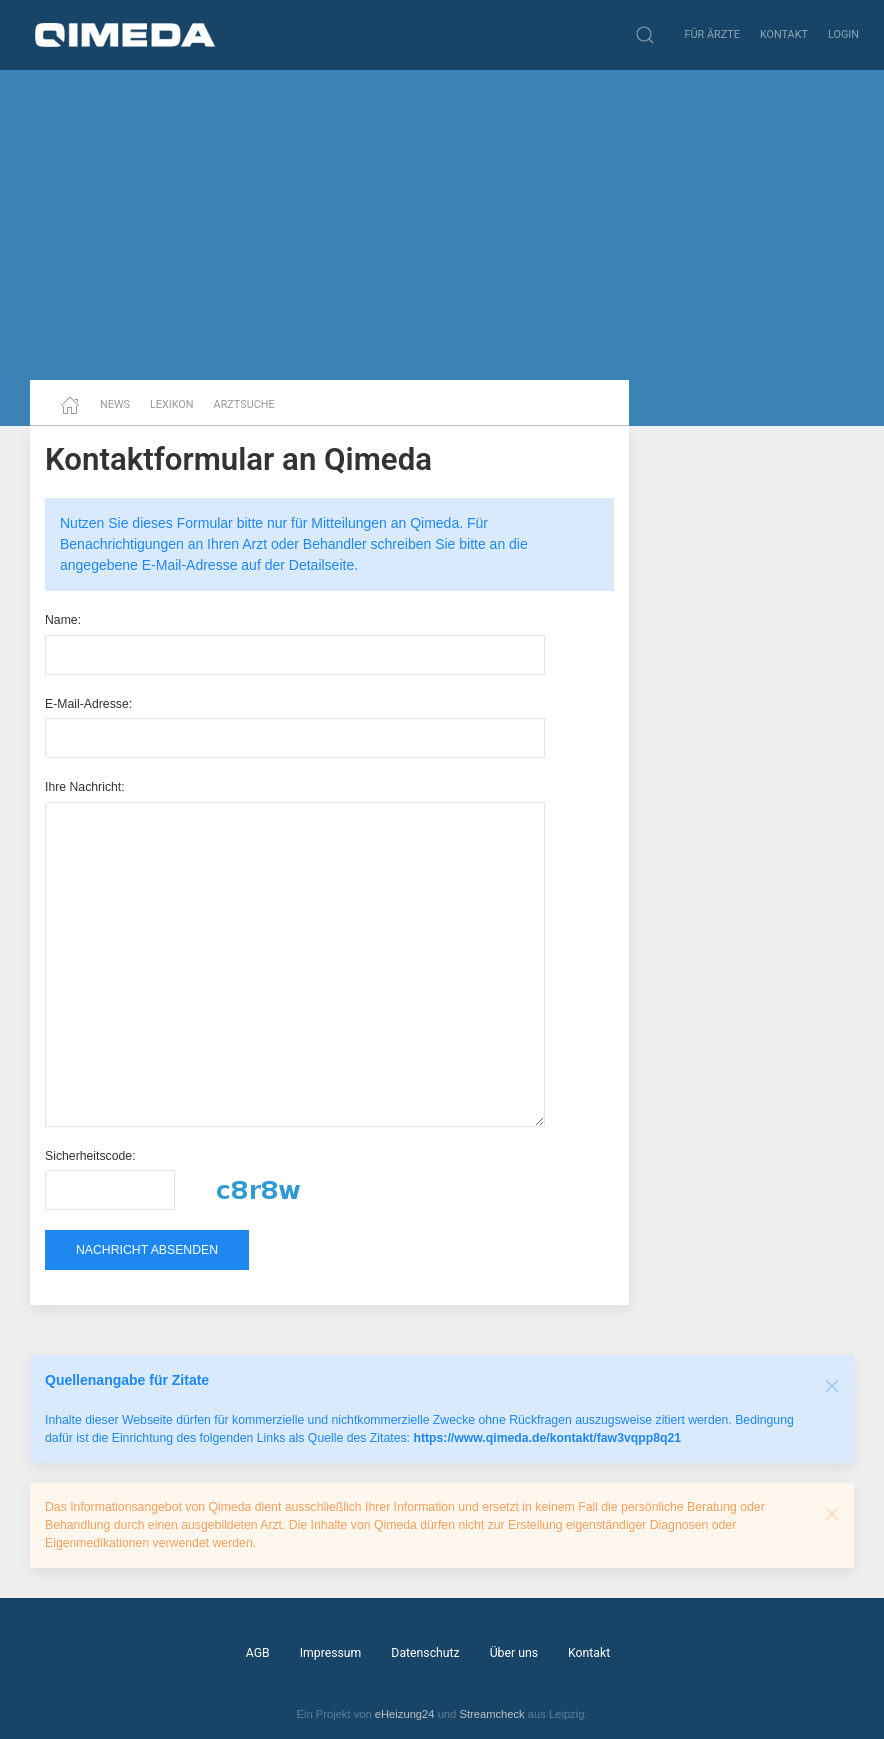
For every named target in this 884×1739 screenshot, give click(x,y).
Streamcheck (491, 1714)
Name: (63, 620)
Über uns (514, 1653)
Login (843, 34)
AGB (258, 1653)
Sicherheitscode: (90, 1156)
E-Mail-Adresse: (88, 704)
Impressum (331, 1653)
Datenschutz (425, 1653)
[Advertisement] (442, 225)
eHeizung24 (405, 1714)
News (115, 404)
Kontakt (784, 34)
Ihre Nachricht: (85, 787)
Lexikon (172, 404)
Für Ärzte (712, 34)
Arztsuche (244, 404)
